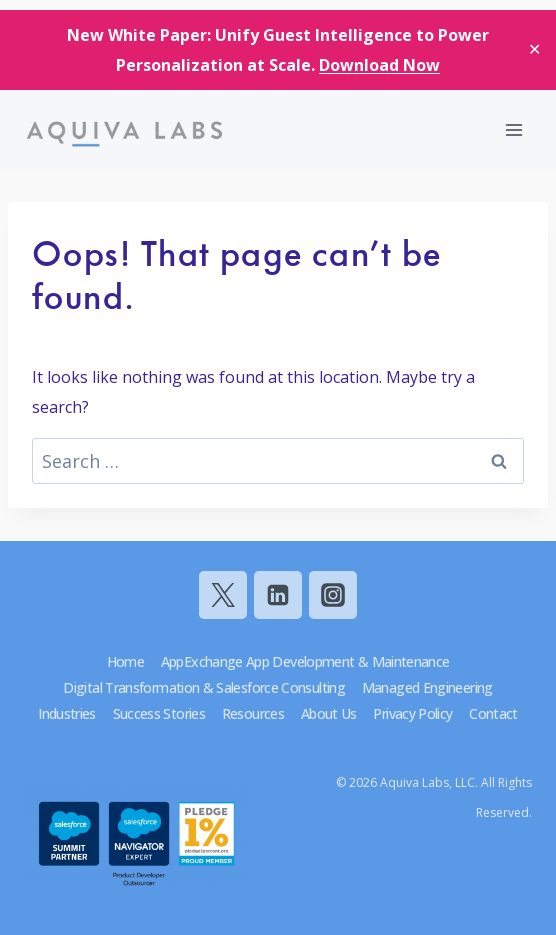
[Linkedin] (278, 595)
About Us (329, 713)
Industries (67, 713)
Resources (253, 713)
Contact (493, 713)
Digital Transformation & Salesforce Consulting (204, 687)
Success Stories (159, 713)
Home (125, 661)
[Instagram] (333, 595)
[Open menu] (513, 129)
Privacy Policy (412, 713)
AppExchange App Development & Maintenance (305, 661)
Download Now (379, 65)
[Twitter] (223, 595)
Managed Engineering (427, 687)
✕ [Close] (534, 49)
